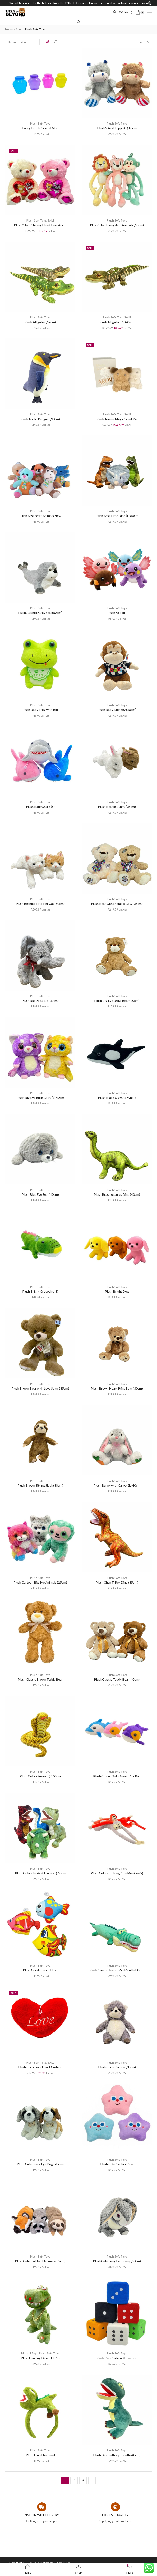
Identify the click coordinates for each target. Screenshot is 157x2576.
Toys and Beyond (44, 2562)
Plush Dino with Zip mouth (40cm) (116, 2455)
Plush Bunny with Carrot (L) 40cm (117, 1485)
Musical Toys (29, 2353)
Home (9, 29)
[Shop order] (22, 42)
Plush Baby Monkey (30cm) (117, 709)
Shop (19, 29)
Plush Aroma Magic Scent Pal (116, 419)
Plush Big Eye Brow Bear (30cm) (116, 1000)
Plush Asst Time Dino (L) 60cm (116, 516)
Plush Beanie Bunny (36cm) (117, 806)
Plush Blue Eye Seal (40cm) (40, 1194)
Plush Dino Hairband (40, 2455)
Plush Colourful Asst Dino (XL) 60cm (40, 1873)
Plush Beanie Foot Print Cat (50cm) (40, 903)
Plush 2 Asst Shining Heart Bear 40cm (40, 225)
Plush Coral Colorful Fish (40, 1970)
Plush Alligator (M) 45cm (116, 322)
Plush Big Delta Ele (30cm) (40, 1000)
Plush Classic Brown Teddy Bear (40, 1679)
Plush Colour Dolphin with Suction (116, 1776)
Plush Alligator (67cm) (40, 322)
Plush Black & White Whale (117, 1097)
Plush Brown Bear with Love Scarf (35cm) (40, 1388)
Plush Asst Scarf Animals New (40, 516)
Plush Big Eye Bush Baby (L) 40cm (40, 1097)
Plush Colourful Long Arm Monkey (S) (117, 1873)
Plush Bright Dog (117, 1291)
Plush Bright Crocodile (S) (40, 1291)
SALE (51, 220)
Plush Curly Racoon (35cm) (117, 2067)
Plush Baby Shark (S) (40, 806)
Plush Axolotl (117, 612)
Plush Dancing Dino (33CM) (40, 2358)
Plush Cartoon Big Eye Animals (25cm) (40, 1582)
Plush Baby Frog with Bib (40, 709)
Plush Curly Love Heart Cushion (40, 2067)
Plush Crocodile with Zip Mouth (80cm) (117, 1970)
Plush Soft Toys (40, 123)
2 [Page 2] (74, 2480)
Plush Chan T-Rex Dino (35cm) (117, 1582)
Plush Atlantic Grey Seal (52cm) (40, 612)
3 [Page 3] (83, 2480)
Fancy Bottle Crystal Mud (40, 128)
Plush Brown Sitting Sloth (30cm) (40, 1485)
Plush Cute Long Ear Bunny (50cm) (117, 2261)
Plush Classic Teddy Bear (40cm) (117, 1679)
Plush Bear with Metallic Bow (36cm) (117, 903)
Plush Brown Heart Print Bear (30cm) (117, 1388)
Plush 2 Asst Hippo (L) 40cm (117, 128)
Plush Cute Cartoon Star (117, 2164)
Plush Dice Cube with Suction (116, 2358)
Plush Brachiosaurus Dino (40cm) (117, 1194)
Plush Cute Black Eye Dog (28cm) (40, 2164)
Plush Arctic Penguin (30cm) (40, 419)
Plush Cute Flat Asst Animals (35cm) (40, 2261)
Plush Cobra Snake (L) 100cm (40, 1776)
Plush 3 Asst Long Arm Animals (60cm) (117, 225)
